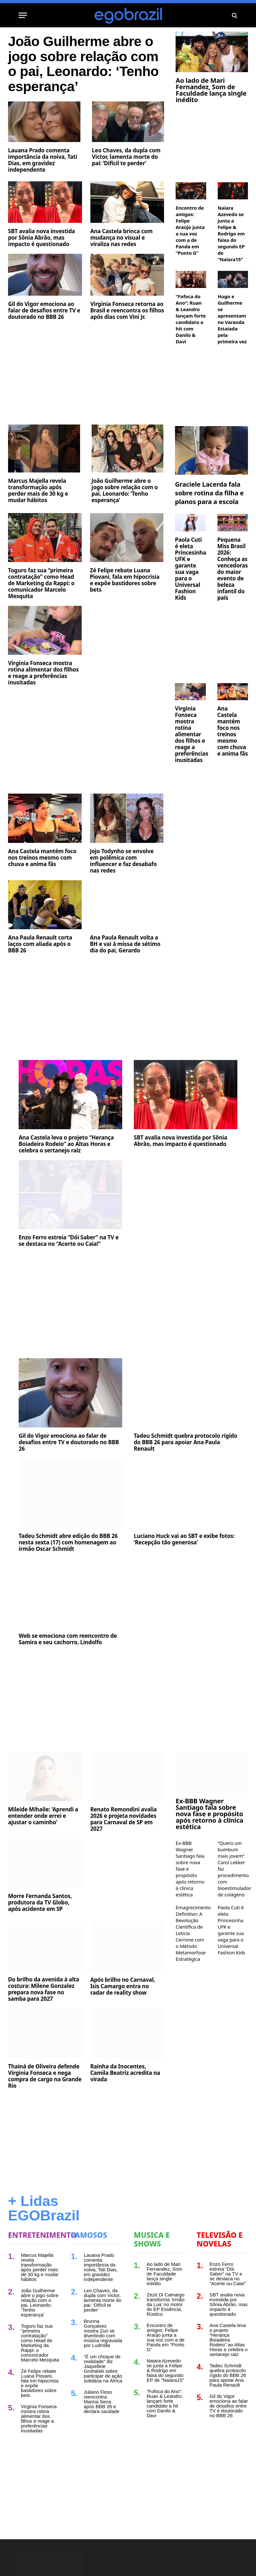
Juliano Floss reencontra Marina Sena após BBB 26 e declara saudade (102, 2431)
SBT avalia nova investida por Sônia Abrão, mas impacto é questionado (41, 268)
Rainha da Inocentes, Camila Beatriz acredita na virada (125, 2103)
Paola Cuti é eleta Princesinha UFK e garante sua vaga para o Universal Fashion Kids (190, 599)
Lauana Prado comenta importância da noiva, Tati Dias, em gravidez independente (42, 190)
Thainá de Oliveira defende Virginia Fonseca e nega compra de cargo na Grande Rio (44, 2106)
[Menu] (23, 15)
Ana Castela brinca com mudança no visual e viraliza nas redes (121, 268)
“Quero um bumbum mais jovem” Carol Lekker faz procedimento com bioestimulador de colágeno (233, 1899)
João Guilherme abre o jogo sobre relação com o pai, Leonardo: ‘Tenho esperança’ (76, 79)
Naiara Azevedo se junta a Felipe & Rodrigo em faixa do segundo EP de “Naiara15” (231, 233)
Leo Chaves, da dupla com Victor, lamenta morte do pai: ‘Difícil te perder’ (126, 186)
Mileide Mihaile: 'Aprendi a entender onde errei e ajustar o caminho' (43, 1846)
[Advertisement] (86, 403)
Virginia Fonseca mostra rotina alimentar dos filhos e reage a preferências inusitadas (43, 703)
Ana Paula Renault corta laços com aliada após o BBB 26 (40, 974)
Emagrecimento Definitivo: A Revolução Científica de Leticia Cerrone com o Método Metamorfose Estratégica (191, 1963)
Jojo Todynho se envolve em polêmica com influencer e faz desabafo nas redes (123, 891)
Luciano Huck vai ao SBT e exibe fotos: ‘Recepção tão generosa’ (184, 1569)
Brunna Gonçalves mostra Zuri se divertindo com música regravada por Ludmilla (103, 2363)
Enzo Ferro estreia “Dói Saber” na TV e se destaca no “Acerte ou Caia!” (69, 1270)
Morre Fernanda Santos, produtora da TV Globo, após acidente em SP (40, 1932)
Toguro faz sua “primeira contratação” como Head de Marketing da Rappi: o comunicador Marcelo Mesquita (41, 613)
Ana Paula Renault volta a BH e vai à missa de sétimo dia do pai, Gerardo (125, 974)
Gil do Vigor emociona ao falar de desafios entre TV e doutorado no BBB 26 (44, 340)
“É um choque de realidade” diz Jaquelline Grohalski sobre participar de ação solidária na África (103, 2398)
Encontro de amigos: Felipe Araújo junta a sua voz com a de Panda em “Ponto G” (190, 230)
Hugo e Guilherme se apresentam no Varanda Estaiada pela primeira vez (232, 319)
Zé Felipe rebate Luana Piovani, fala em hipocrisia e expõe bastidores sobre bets (125, 610)
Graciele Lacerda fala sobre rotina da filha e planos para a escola (209, 523)
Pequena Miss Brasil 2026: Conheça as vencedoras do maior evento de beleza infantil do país (232, 599)
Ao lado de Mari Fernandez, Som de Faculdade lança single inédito (211, 90)
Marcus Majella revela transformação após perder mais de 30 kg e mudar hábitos (38, 520)
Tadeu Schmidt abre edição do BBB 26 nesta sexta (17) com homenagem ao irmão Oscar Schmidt (68, 1572)
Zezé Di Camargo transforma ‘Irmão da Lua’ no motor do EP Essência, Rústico (166, 2334)
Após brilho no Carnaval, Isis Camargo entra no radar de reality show (122, 2016)
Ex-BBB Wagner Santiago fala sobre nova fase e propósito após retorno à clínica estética (209, 1844)
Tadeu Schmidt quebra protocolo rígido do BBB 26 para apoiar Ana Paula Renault (185, 1472)
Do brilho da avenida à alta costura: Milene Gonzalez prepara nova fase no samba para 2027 (43, 2019)
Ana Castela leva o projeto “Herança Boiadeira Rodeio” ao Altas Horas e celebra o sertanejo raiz (66, 1174)
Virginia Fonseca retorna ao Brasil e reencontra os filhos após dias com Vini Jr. (127, 340)
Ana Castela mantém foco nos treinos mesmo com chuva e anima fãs (42, 887)
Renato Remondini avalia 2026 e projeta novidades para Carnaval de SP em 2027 (123, 1849)
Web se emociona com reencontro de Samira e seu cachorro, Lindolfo (68, 1669)
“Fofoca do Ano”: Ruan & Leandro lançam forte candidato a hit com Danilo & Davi (191, 319)
